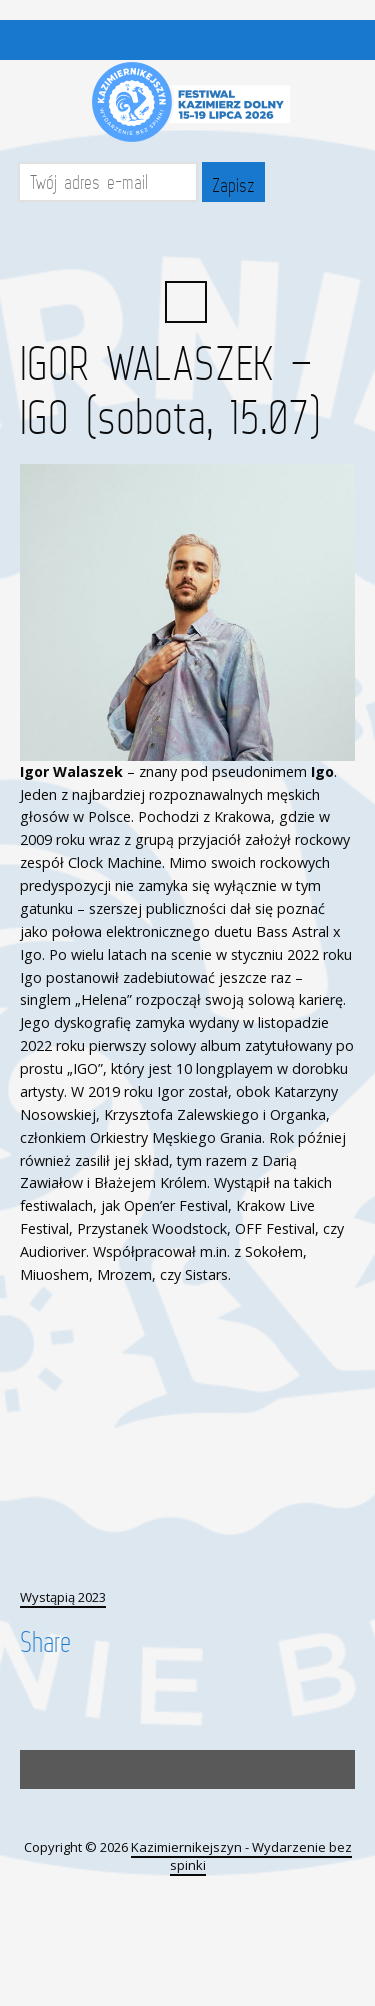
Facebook (164, 246)
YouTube (208, 246)
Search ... (186, 302)
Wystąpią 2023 (63, 1597)
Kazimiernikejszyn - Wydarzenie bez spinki (241, 1856)
